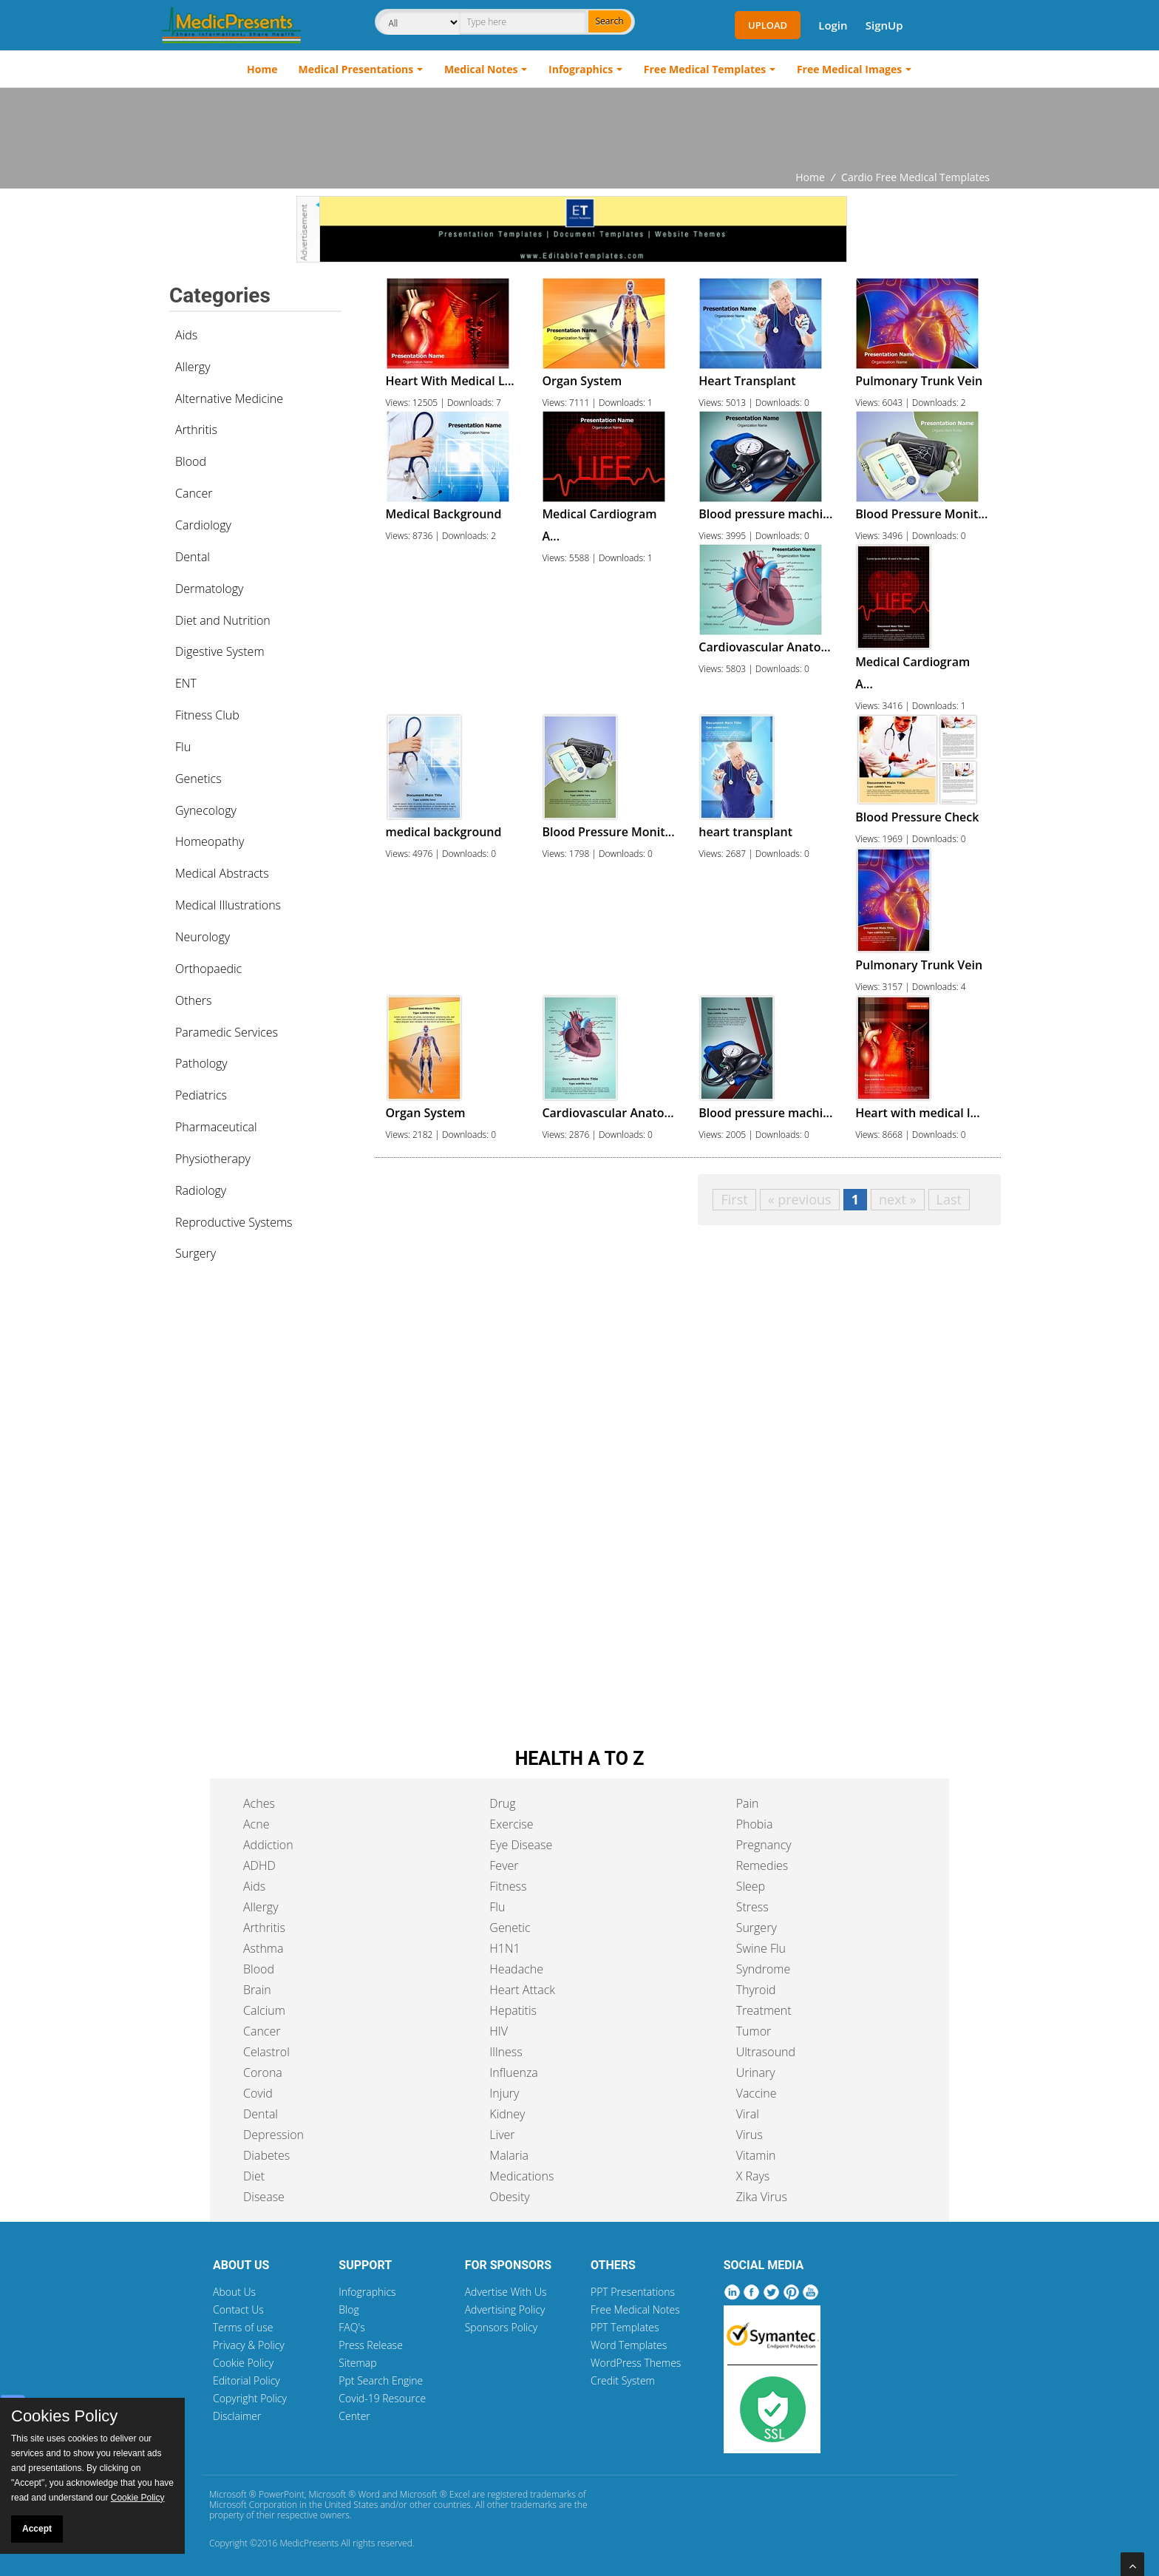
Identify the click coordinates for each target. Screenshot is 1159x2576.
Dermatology (209, 588)
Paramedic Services (226, 1032)
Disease (264, 2197)
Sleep (750, 1886)
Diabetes (266, 2155)
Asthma (263, 1948)
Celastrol (266, 2052)
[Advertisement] (579, 128)
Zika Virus (761, 2197)
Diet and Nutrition (223, 620)
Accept (37, 2529)
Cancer (193, 493)
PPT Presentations (633, 2292)
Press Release (371, 2345)
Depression (273, 2134)
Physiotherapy (213, 1158)
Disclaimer (237, 2416)
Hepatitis (513, 2010)
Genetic (509, 1927)
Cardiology (203, 525)
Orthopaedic (208, 968)
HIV (498, 2031)
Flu (183, 747)
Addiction (268, 1845)
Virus (749, 2134)
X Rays (753, 2176)
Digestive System (220, 651)
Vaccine (756, 2093)
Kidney (507, 2114)
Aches (259, 1803)
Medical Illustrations (228, 905)
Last (949, 1199)
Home (262, 69)
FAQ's (351, 2327)
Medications (521, 2176)
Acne (256, 1824)
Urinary (755, 2072)
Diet (254, 2176)
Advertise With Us (506, 2292)
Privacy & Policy (249, 2345)
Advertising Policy (505, 2309)
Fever (503, 1865)
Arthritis (196, 429)
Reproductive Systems (234, 1222)
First (734, 1199)
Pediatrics (201, 1095)
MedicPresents (309, 2543)
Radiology (200, 1190)
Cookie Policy (243, 2363)
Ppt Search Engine (381, 2380)
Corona (262, 2072)
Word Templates (629, 2345)
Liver (501, 2134)
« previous (800, 1199)
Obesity (509, 2197)
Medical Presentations (356, 69)
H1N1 (504, 1948)
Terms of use (243, 2327)
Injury (504, 2093)
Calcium (264, 2010)
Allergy (193, 367)
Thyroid (756, 1990)
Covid (258, 2093)
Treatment (764, 2010)
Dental (192, 557)
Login (832, 25)
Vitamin (756, 2155)
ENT (186, 683)
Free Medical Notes (635, 2309)
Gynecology (206, 810)
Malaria (508, 2155)
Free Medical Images (849, 69)
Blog (348, 2309)
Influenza (513, 2072)
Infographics (580, 69)
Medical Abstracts (222, 873)
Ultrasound (765, 2052)
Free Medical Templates (705, 69)
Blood (190, 461)
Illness (505, 2052)
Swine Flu (761, 1948)
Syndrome (763, 1969)
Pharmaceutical (216, 1127)
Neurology (202, 937)
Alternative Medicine (229, 398)
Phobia (754, 1824)
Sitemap (357, 2363)
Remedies (762, 1865)
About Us (234, 2292)
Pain (747, 1803)
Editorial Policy (246, 2380)
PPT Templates (625, 2327)
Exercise (511, 1824)
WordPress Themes (636, 2363)
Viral (747, 2114)
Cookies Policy (64, 2416)
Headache (516, 1969)
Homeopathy (209, 841)
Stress (752, 1907)
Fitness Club (207, 715)
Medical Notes (481, 69)
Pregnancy (764, 1845)
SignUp (884, 25)
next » (898, 1199)
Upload (767, 25)
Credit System (623, 2380)
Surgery (195, 1253)
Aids (186, 335)
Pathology (201, 1063)
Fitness (507, 1886)
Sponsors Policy (501, 2327)
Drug (502, 1803)
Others (193, 1000)
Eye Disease (520, 1845)
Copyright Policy (250, 2398)
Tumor (754, 2031)
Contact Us (238, 2309)
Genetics (198, 778)
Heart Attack (522, 1990)
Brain (257, 1990)
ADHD (259, 1865)
